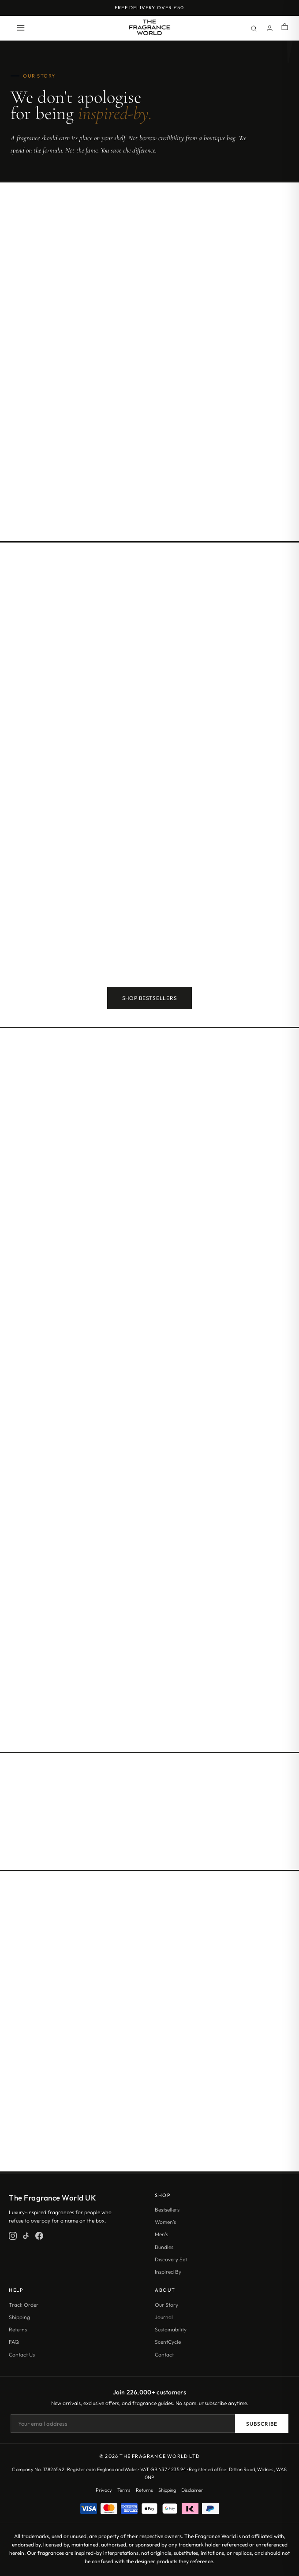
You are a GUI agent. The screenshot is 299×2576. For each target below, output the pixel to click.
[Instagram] (12, 2235)
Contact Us (22, 2354)
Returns (18, 2329)
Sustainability (171, 2329)
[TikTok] (26, 2235)
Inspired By (168, 2271)
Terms (124, 2490)
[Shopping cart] (284, 27)
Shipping (19, 2317)
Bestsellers (167, 2209)
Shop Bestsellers (149, 998)
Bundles (164, 2247)
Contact (164, 2354)
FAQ (14, 2341)
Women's (165, 2222)
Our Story (166, 2304)
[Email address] (123, 2423)
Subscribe (261, 2423)
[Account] (269, 28)
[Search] (253, 28)
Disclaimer (192, 2490)
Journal (164, 2317)
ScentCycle (168, 2341)
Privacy (104, 2490)
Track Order (23, 2304)
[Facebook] (39, 2235)
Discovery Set (171, 2259)
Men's (161, 2234)
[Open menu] (21, 28)
